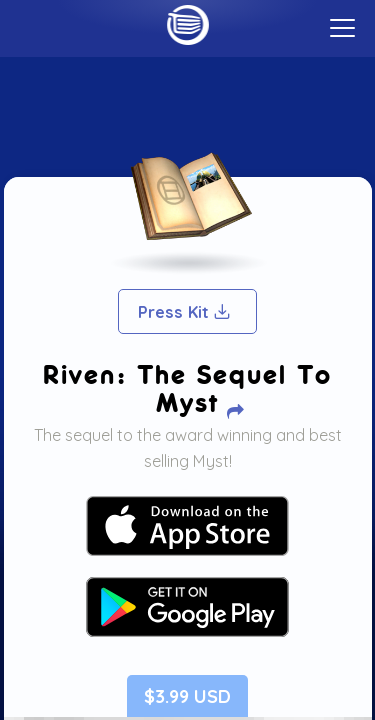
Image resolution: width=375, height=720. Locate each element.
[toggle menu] (342, 28)
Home (187, 25)
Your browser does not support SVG (187, 526)
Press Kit (185, 312)
